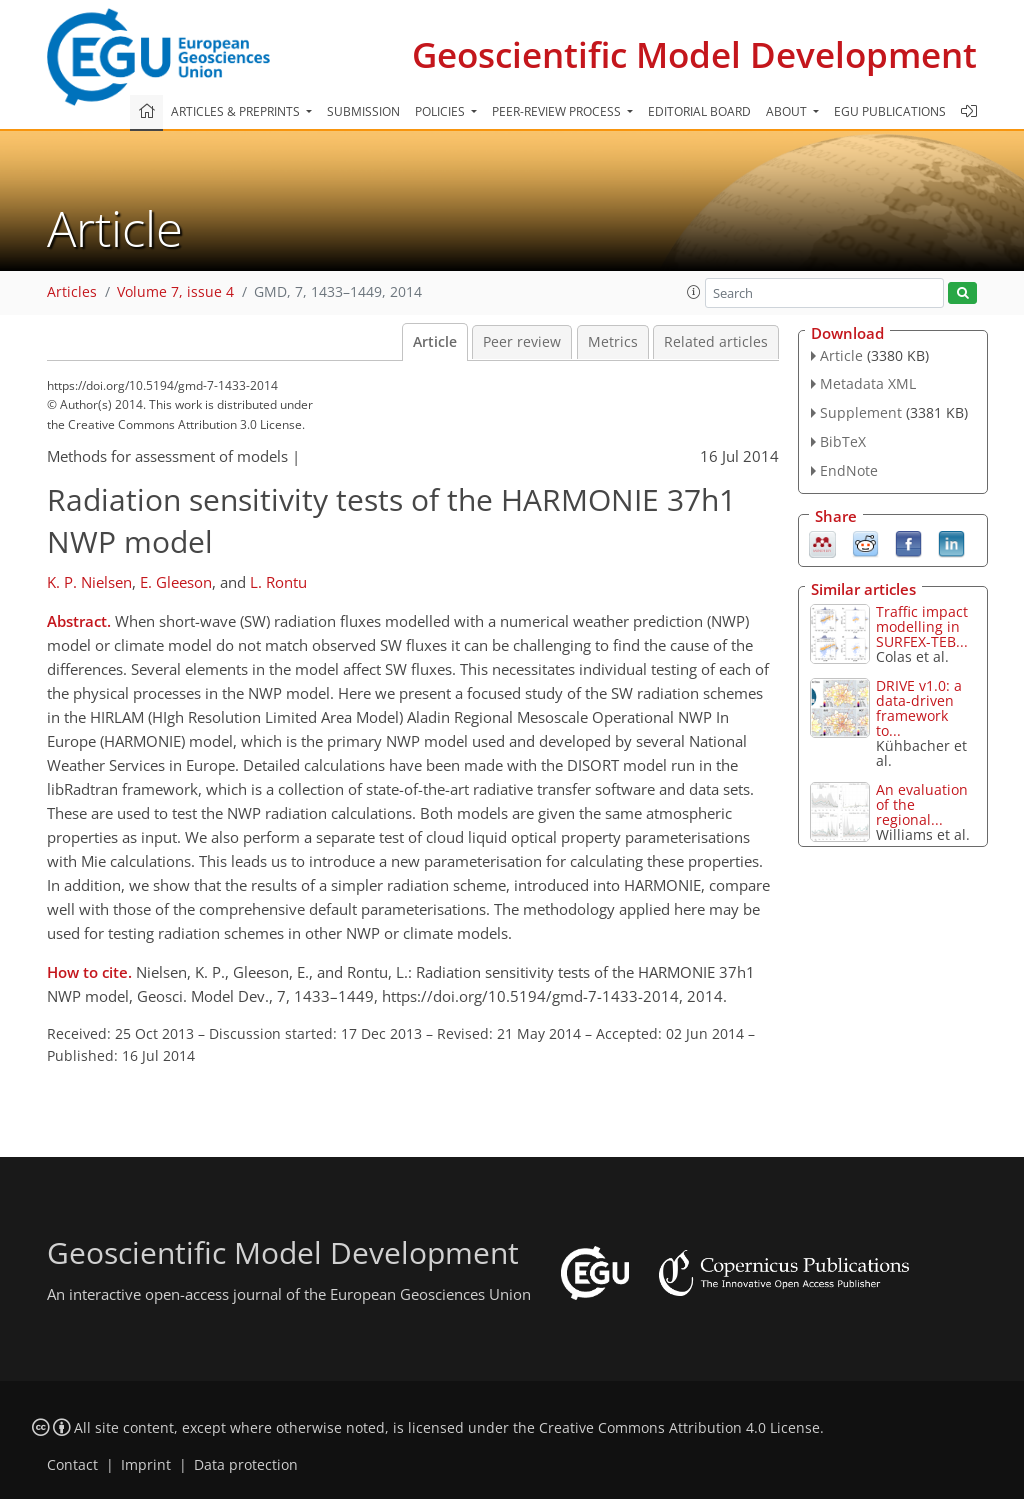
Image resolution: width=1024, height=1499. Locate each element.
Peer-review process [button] (558, 111)
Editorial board (699, 111)
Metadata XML (868, 383)
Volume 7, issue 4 (175, 292)
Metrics (613, 342)
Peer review (522, 342)
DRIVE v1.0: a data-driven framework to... (919, 708)
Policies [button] (441, 111)
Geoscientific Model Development (694, 54)
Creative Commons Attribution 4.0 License (679, 1428)
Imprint (146, 1465)
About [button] (788, 111)
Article (435, 342)
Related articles (716, 342)
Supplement (861, 412)
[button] (694, 292)
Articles (72, 292)
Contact (72, 1465)
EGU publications (890, 111)
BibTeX (843, 441)
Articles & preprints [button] (237, 111)
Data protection (246, 1465)
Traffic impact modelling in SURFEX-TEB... (922, 626)
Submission (363, 111)
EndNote (849, 470)
